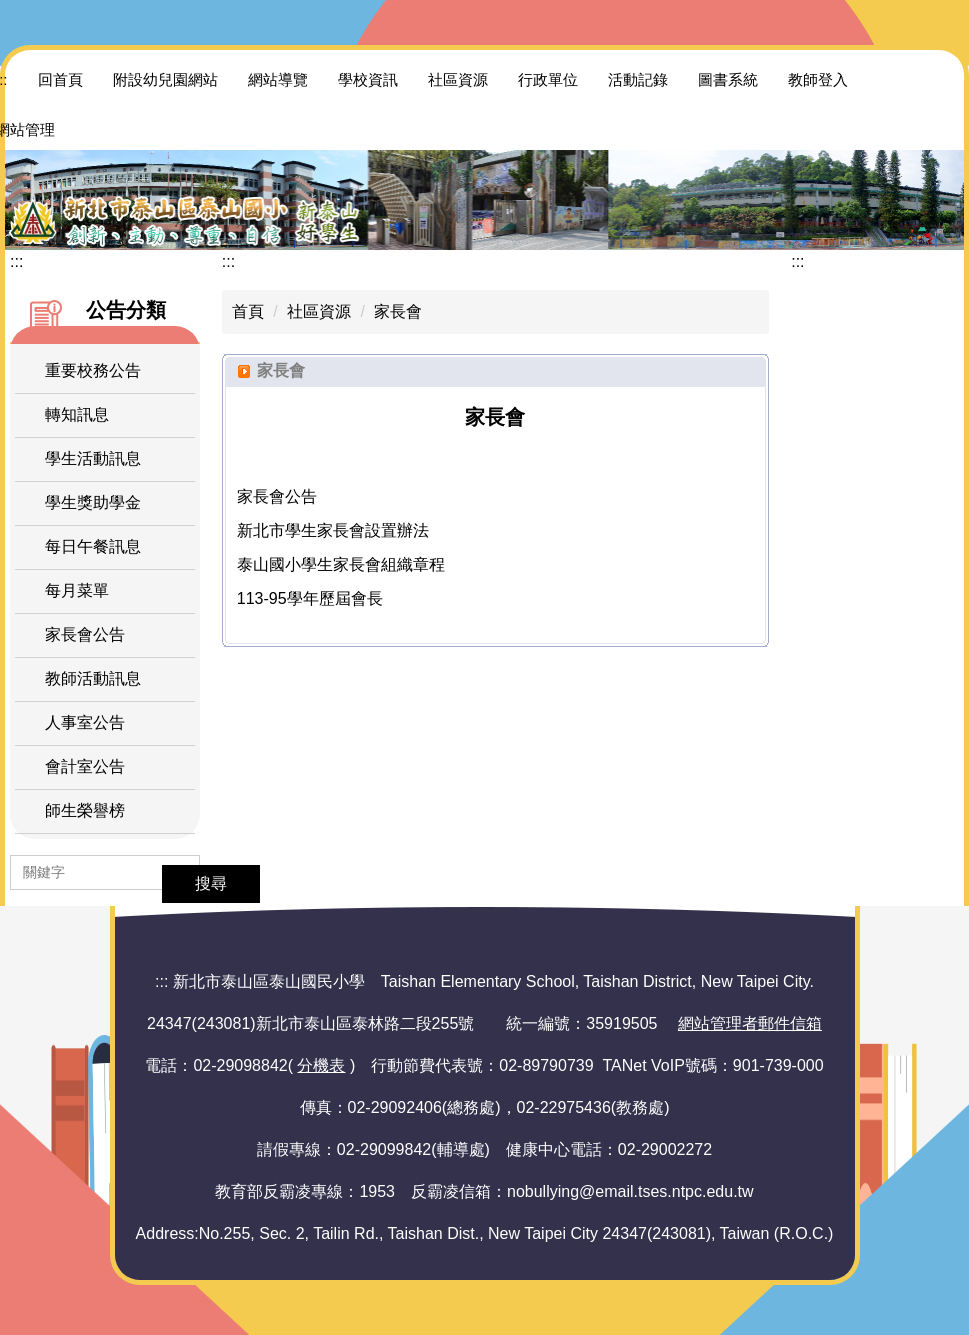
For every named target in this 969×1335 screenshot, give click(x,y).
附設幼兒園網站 (165, 79)
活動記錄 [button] (638, 79)
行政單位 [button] (548, 79)
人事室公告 (85, 722)
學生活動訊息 (93, 458)
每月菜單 (77, 590)
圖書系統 (728, 79)
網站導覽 (278, 79)
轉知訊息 (77, 414)
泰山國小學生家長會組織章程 (341, 564)
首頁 (248, 311)
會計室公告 (85, 766)
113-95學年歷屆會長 (310, 598)
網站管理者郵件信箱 (750, 1023)
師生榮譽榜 (85, 810)
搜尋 (211, 883)
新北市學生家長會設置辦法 (333, 530)
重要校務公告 (93, 370)
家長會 (398, 311)
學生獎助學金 (93, 502)
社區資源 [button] (458, 79)
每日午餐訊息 (93, 546)
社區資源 (319, 311)
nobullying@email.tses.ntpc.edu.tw (630, 1191)
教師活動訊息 (93, 678)
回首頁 (60, 79)
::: (16, 261)
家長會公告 (85, 634)
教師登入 (818, 79)
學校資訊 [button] (368, 79)
